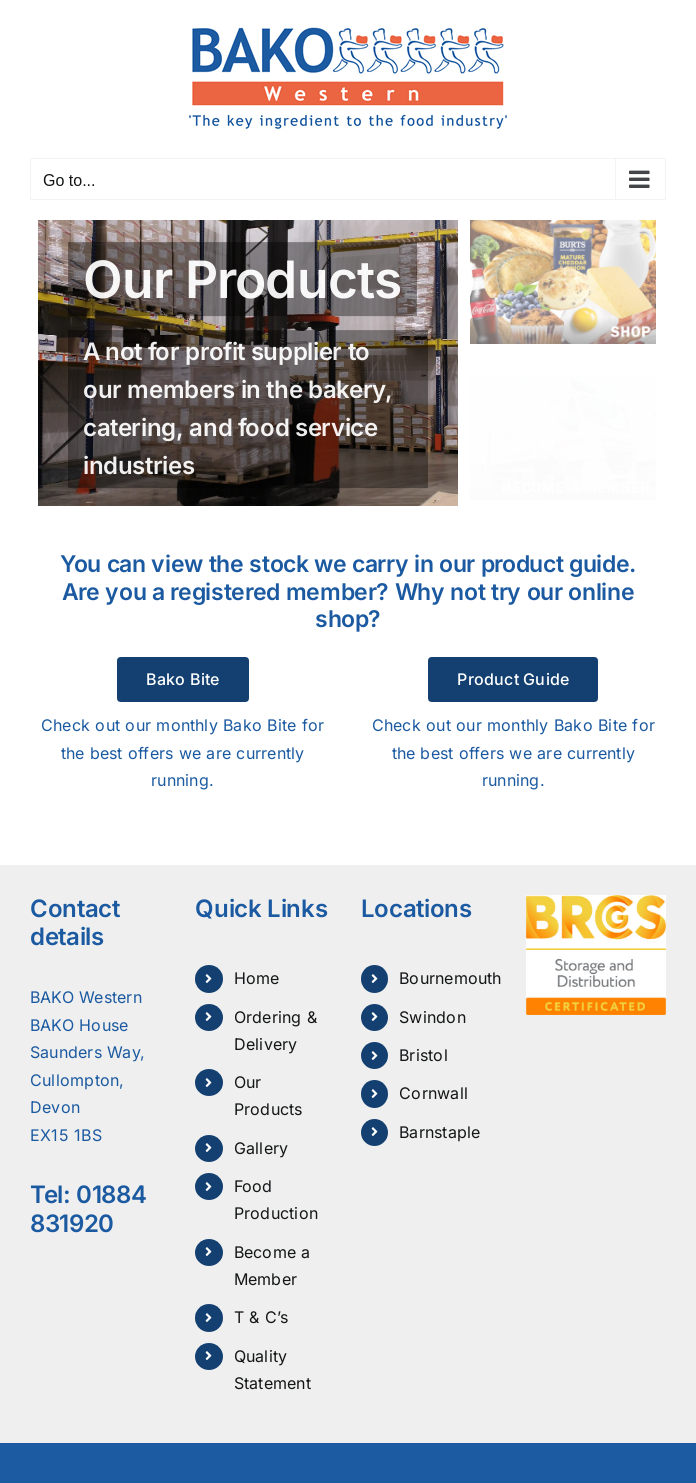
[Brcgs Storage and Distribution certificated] (596, 903)
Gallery (261, 1148)
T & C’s (261, 1317)
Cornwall (433, 1093)
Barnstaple (439, 1132)
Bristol (423, 1055)
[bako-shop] (563, 228)
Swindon (432, 1017)
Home (257, 978)
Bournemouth (450, 978)
